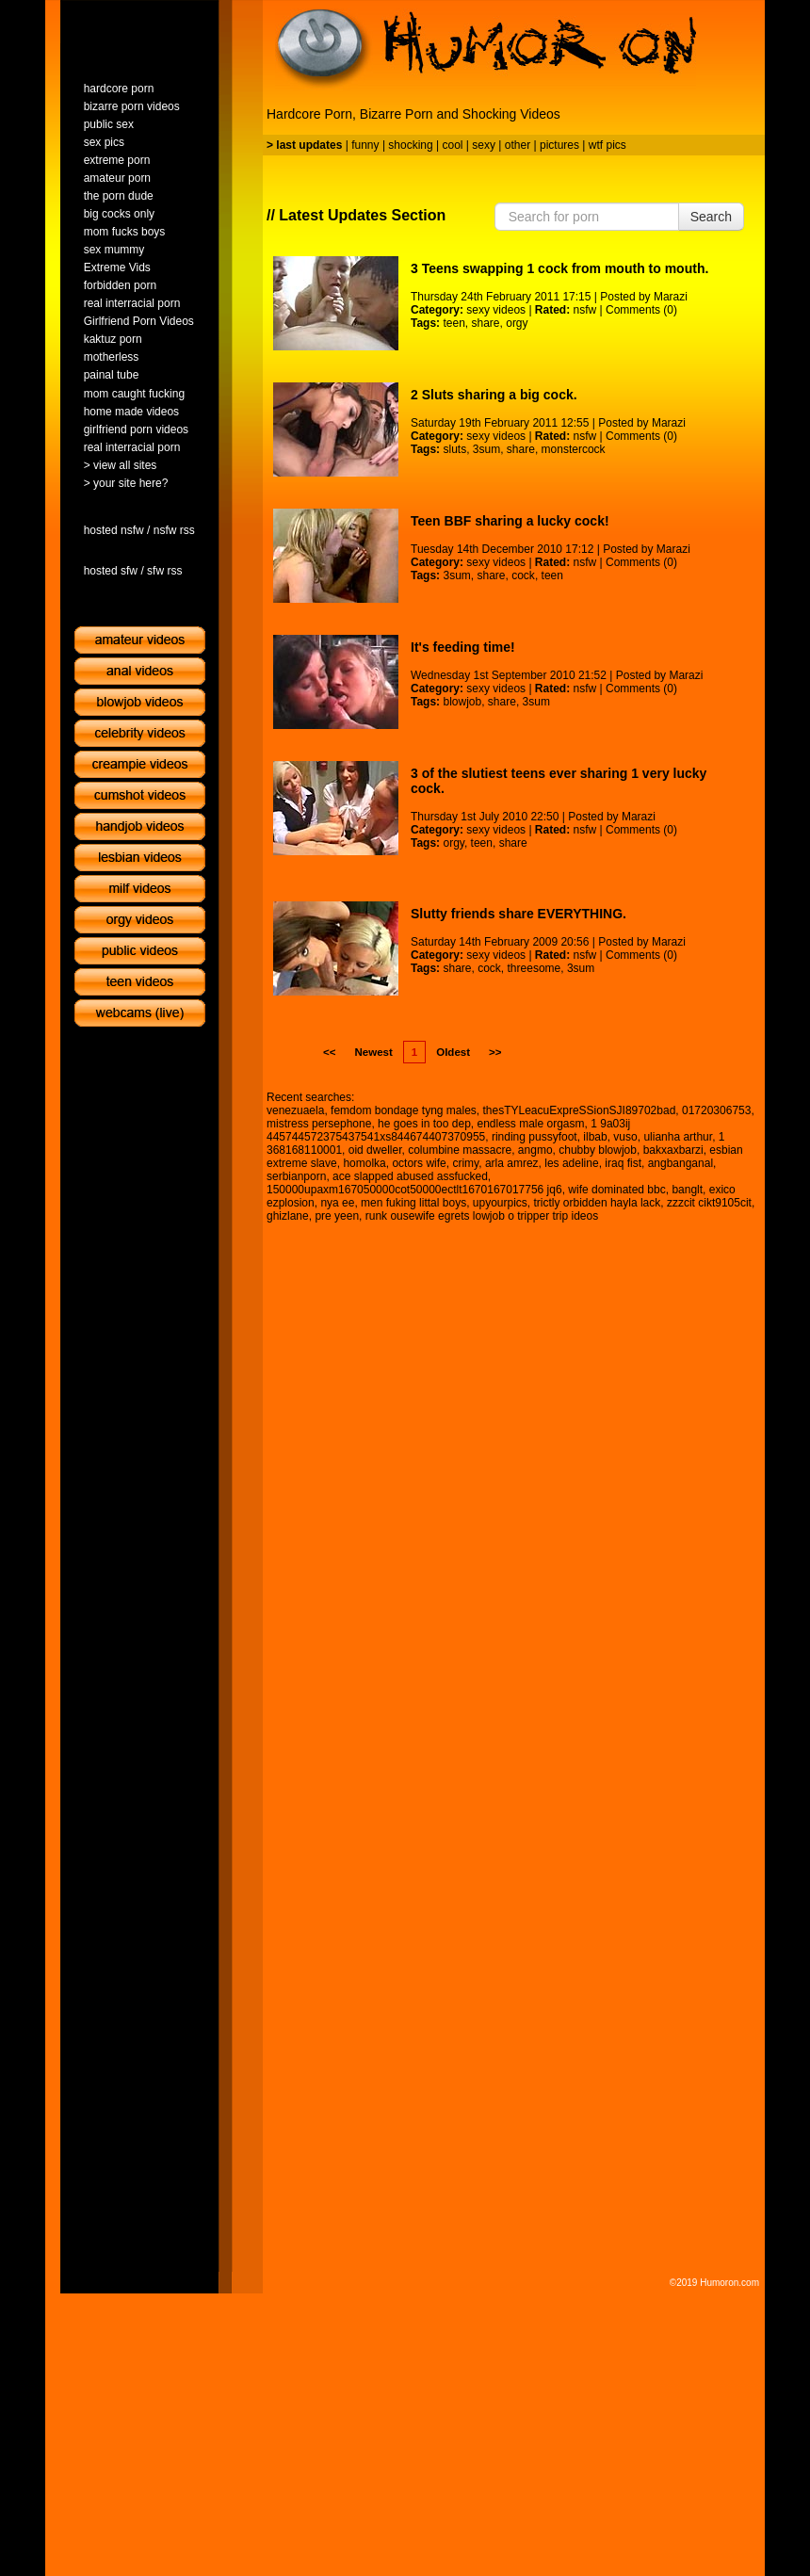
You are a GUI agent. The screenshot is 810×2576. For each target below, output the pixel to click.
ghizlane (288, 1216)
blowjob (462, 701)
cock (523, 575)
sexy (483, 145)
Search (711, 216)
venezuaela (295, 1110)
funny (365, 145)
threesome (534, 968)
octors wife (419, 1163)
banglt (687, 1189)
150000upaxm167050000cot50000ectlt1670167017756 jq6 (414, 1189)
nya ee (337, 1202)
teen (453, 323)
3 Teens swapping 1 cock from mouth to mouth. (559, 268)
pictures (559, 145)
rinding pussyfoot (534, 1136)
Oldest (453, 1052)
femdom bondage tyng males (404, 1110)
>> (495, 1052)
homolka (364, 1163)
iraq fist (623, 1163)
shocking (410, 145)
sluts (454, 449)
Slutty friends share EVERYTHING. (518, 913)
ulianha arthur (677, 1136)
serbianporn (296, 1176)
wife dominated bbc (616, 1189)
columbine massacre (459, 1150)
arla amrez (512, 1163)
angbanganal (680, 1163)
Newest (373, 1052)
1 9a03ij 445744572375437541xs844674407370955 (448, 1130)
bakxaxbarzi (673, 1150)
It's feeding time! (463, 647)
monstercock (574, 449)
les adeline (571, 1163)
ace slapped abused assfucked (410, 1176)
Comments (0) (641, 309)
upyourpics (500, 1202)
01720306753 (716, 1110)
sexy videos (496, 309)
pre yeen (337, 1216)
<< (329, 1052)
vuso (625, 1136)
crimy (465, 1163)
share (486, 323)
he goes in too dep (424, 1123)
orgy (516, 323)
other (517, 145)
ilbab (595, 1136)
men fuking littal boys (413, 1202)
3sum (486, 449)
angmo (535, 1150)
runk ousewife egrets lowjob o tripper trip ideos (481, 1216)
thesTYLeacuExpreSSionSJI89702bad (579, 1110)
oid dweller (375, 1150)
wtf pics (607, 145)
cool (453, 145)
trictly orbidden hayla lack (597, 1202)
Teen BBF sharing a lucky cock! (510, 520)
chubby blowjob (598, 1150)
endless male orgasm (530, 1123)
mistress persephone (319, 1123)
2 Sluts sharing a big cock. (494, 394)
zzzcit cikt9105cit (709, 1202)
